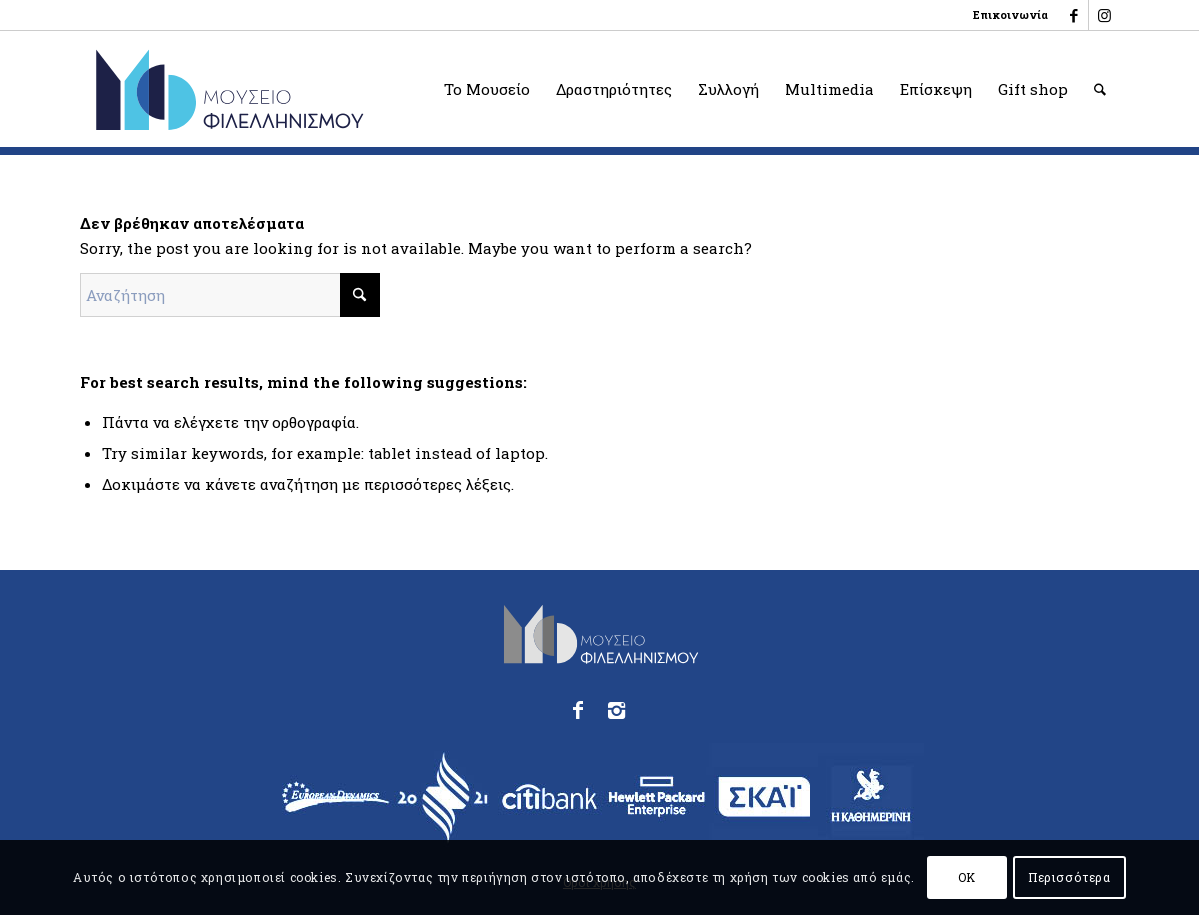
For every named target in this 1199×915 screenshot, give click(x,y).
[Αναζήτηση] (1100, 89)
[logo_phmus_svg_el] (302, 89)
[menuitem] (1005, 15)
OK (967, 877)
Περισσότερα (1069, 877)
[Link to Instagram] (1104, 15)
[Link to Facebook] (1073, 15)
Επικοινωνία (1010, 14)
